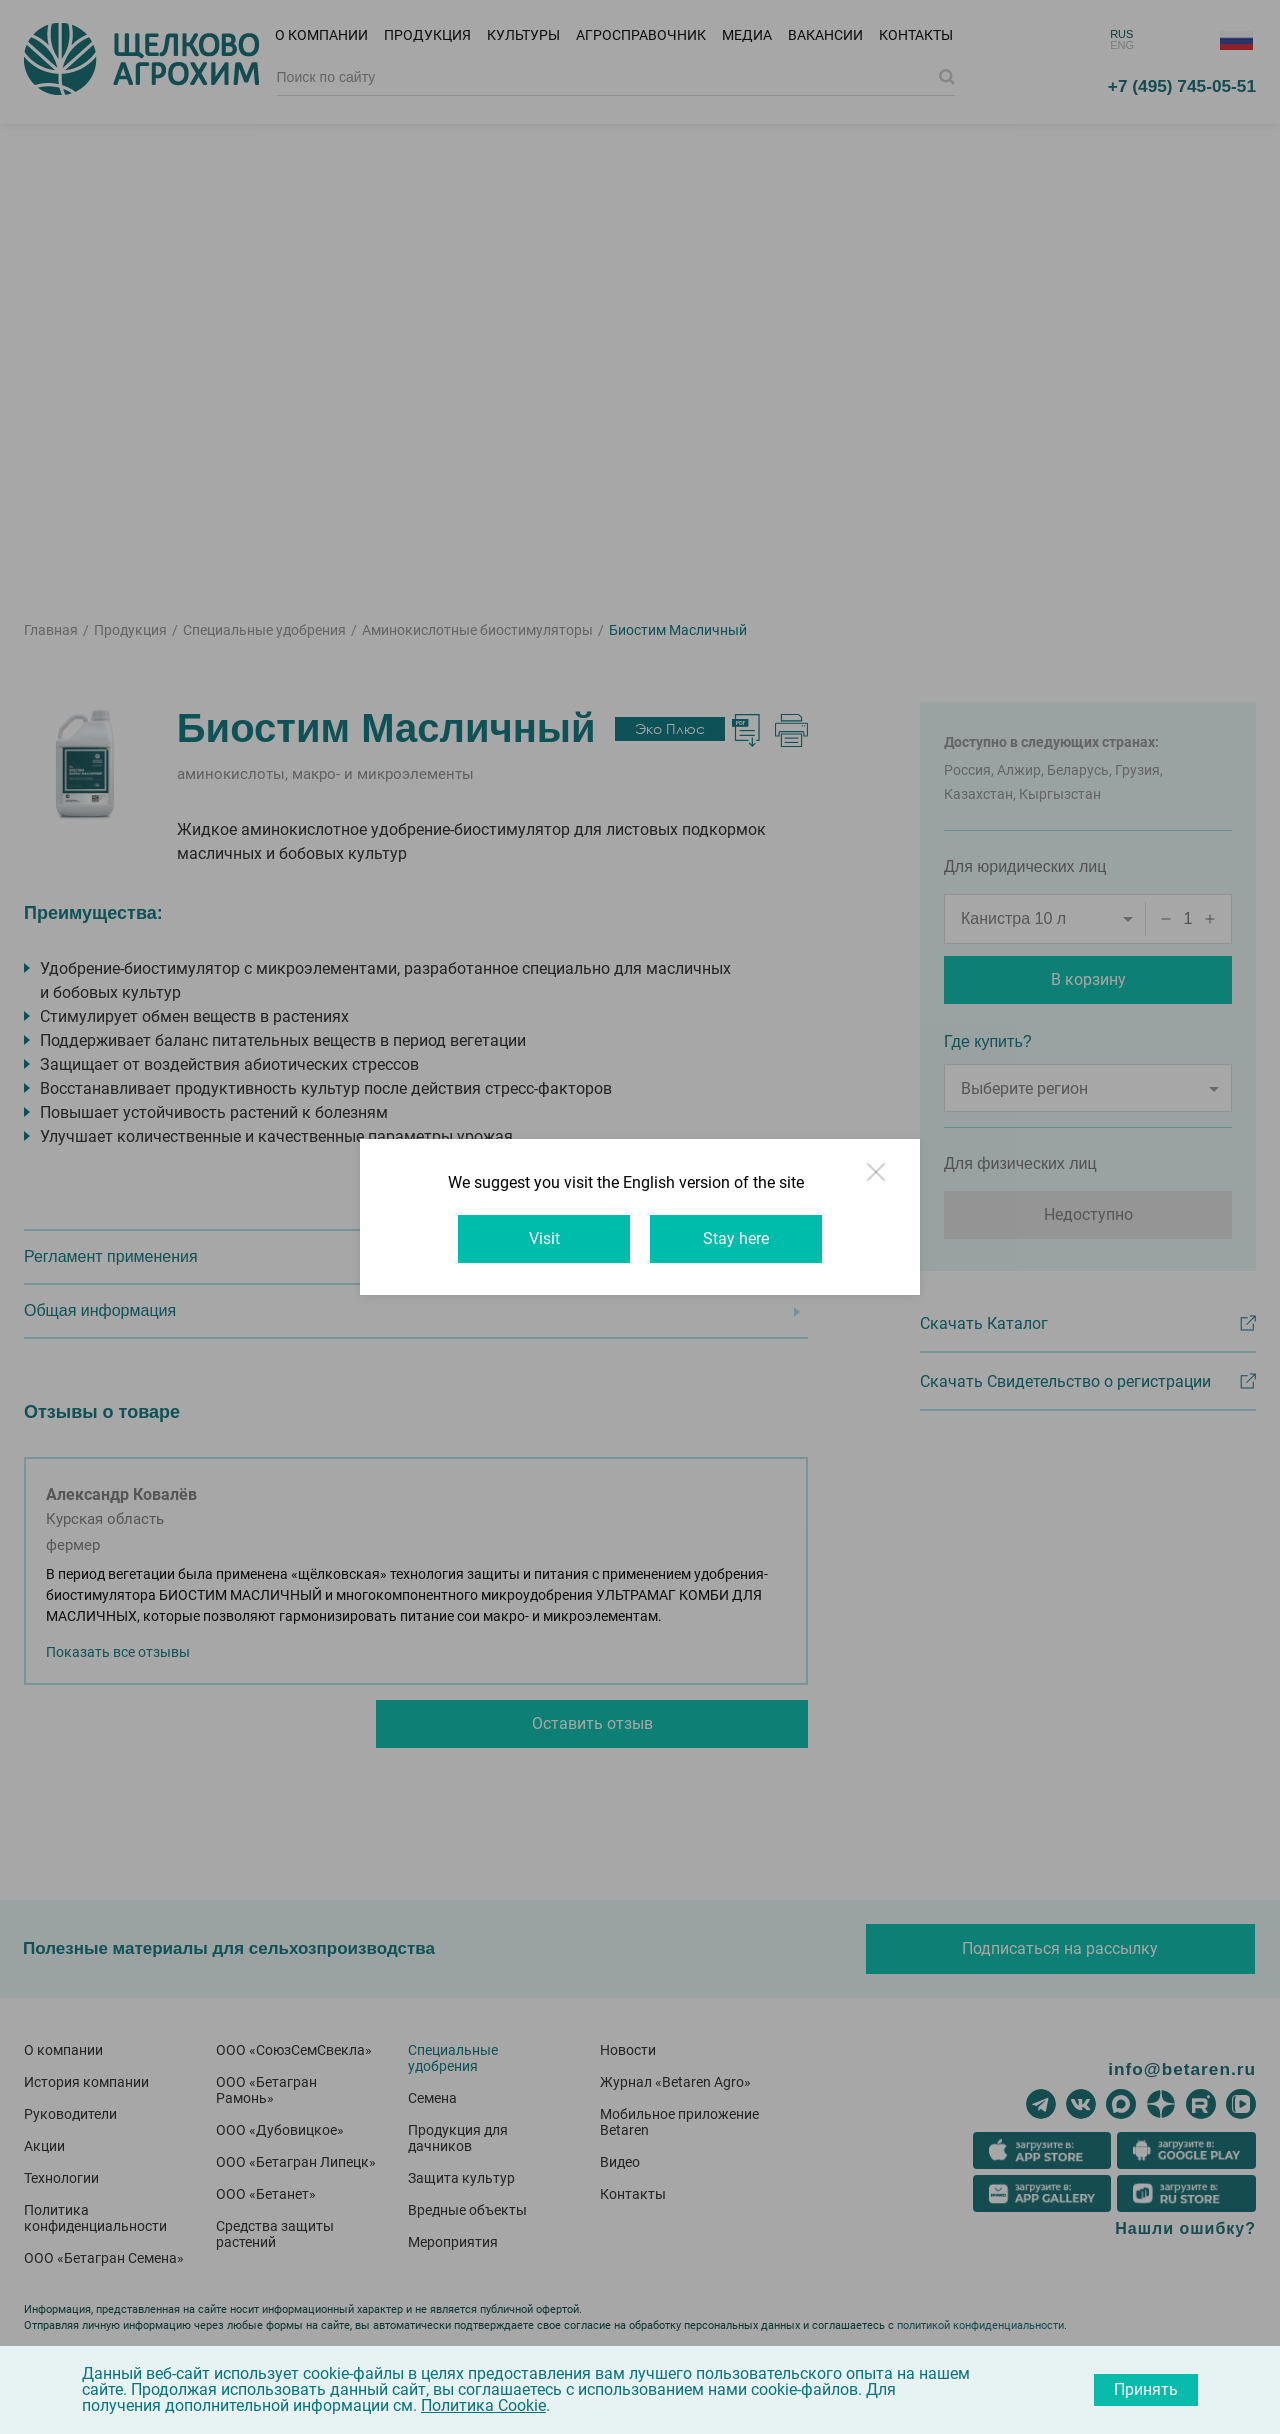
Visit (544, 1238)
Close (878, 1181)
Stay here (736, 1238)
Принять (1146, 2389)
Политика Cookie (483, 2405)
